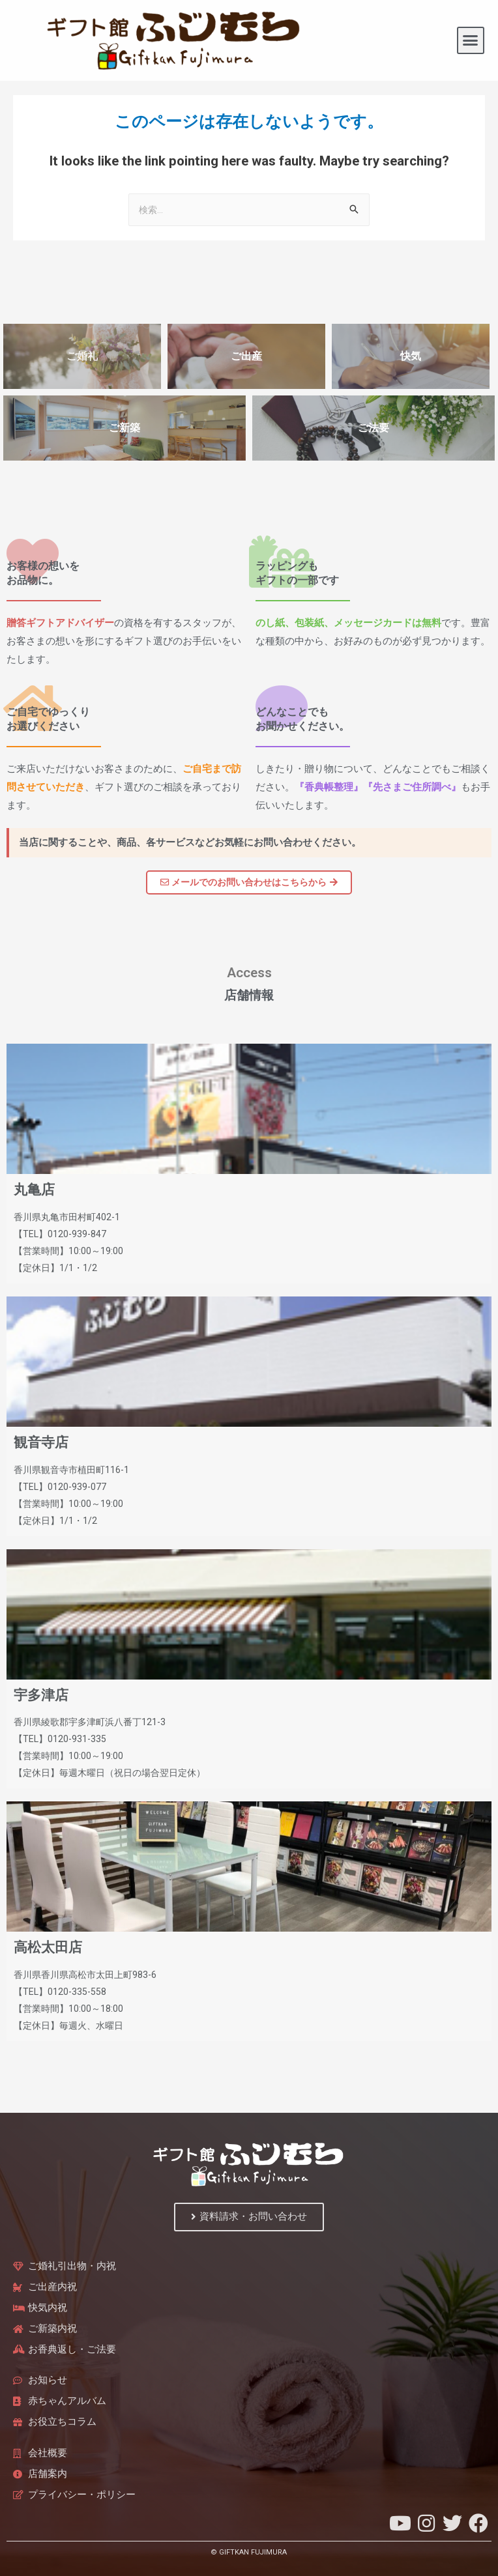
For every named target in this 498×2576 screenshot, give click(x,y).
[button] (470, 40)
